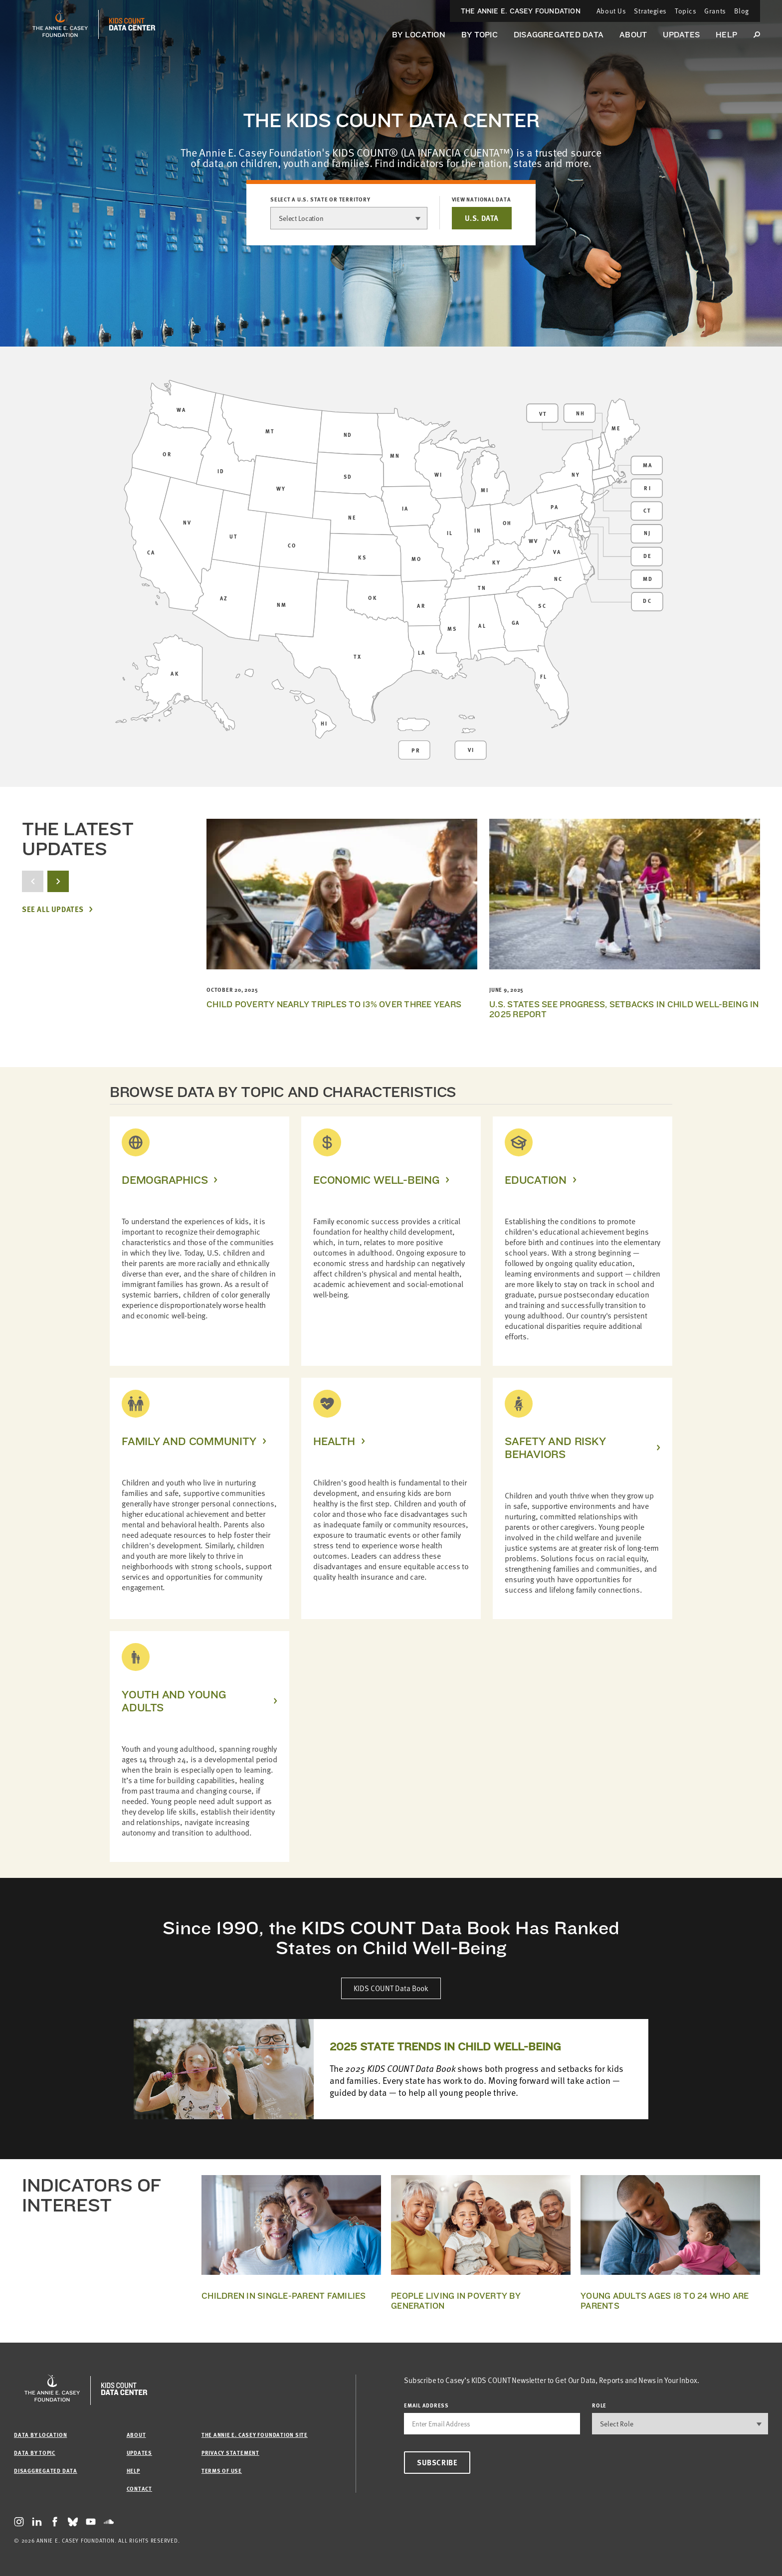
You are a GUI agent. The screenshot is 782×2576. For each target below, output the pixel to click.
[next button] (58, 881)
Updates (681, 34)
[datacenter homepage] (132, 24)
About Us (611, 10)
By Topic (479, 34)
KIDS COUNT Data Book (391, 1988)
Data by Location (40, 2434)
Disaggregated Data (558, 34)
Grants (715, 10)
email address (426, 2405)
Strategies (650, 10)
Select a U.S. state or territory (320, 199)
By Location (418, 34)
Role (599, 2405)
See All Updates (53, 909)
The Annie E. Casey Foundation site (254, 2434)
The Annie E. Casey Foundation (521, 11)
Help (726, 34)
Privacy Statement (230, 2452)
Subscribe (437, 2462)
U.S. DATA (482, 217)
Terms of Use (221, 2470)
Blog (741, 10)
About (633, 34)
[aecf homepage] (60, 24)
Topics (685, 10)
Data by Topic (34, 2452)
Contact (139, 2488)
